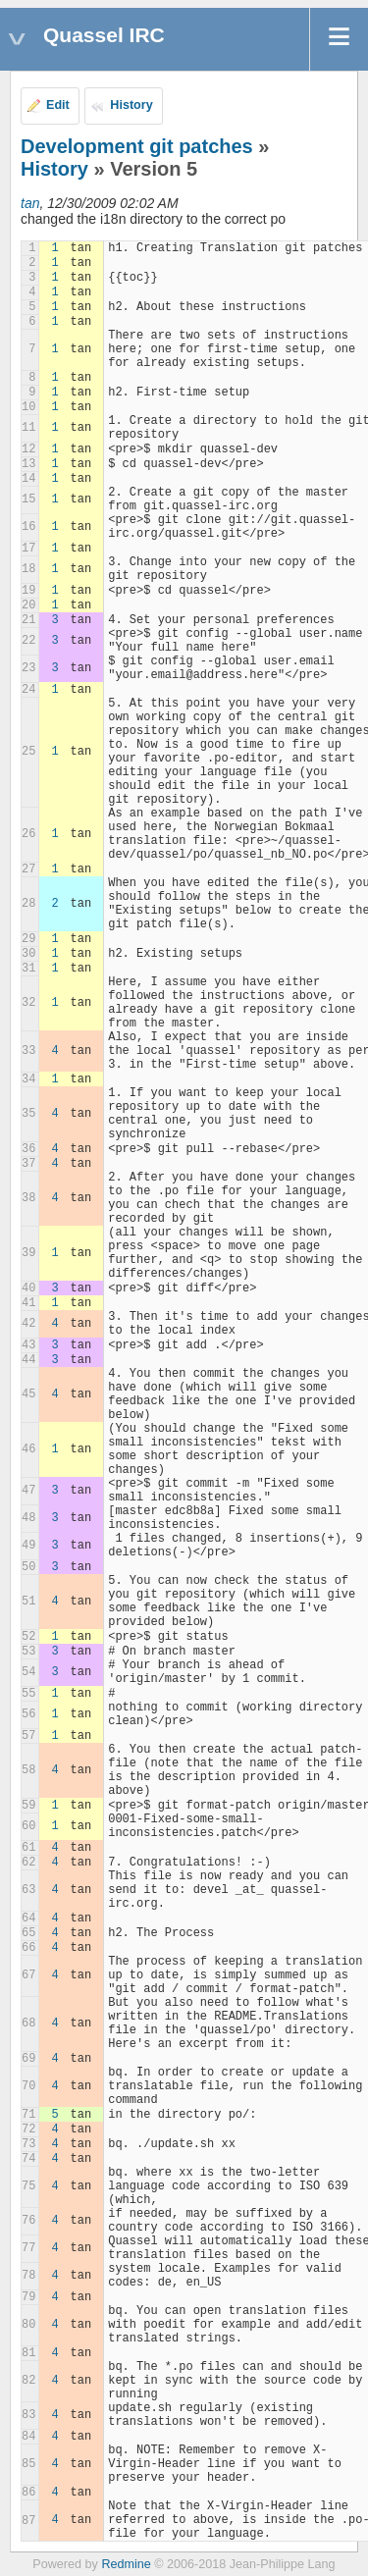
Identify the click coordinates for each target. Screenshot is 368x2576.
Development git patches (137, 146)
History (131, 105)
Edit (58, 105)
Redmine (125, 2564)
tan (30, 203)
